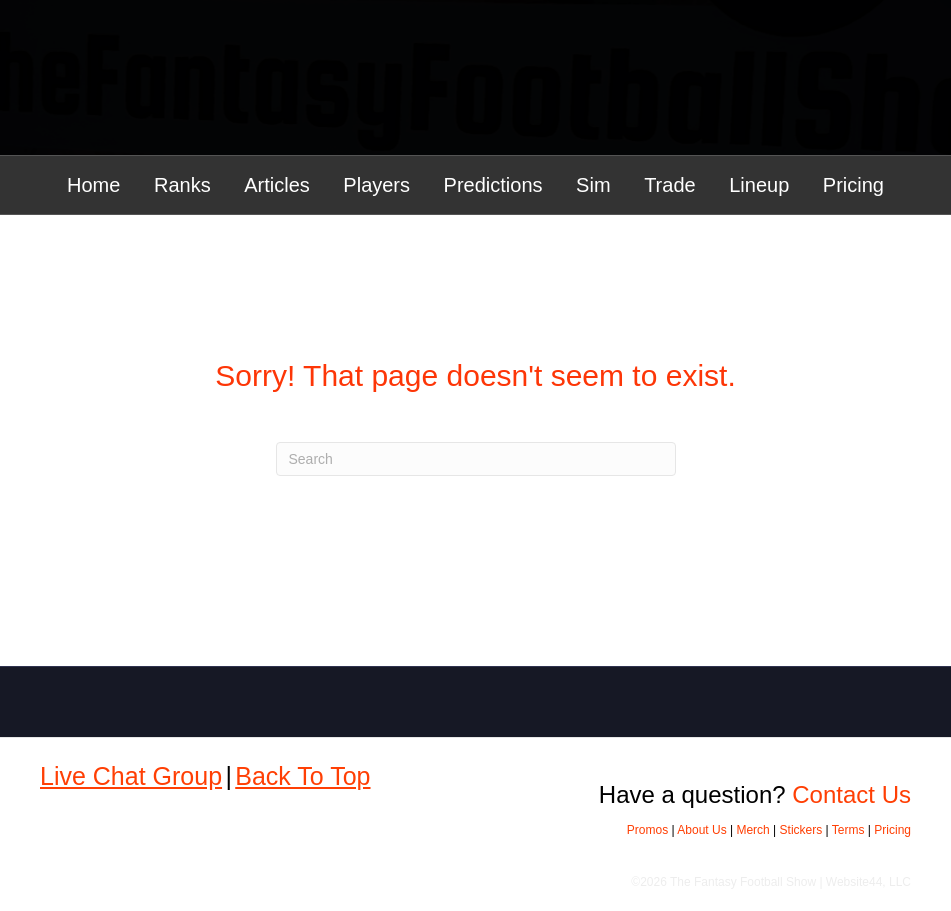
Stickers (801, 830)
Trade (670, 185)
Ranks (182, 185)
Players (376, 185)
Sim (593, 185)
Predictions (493, 185)
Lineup (759, 185)
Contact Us (851, 794)
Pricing (853, 185)
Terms (848, 830)
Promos (647, 830)
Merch (752, 830)
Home (93, 185)
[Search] (476, 459)
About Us (701, 830)
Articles (277, 185)
